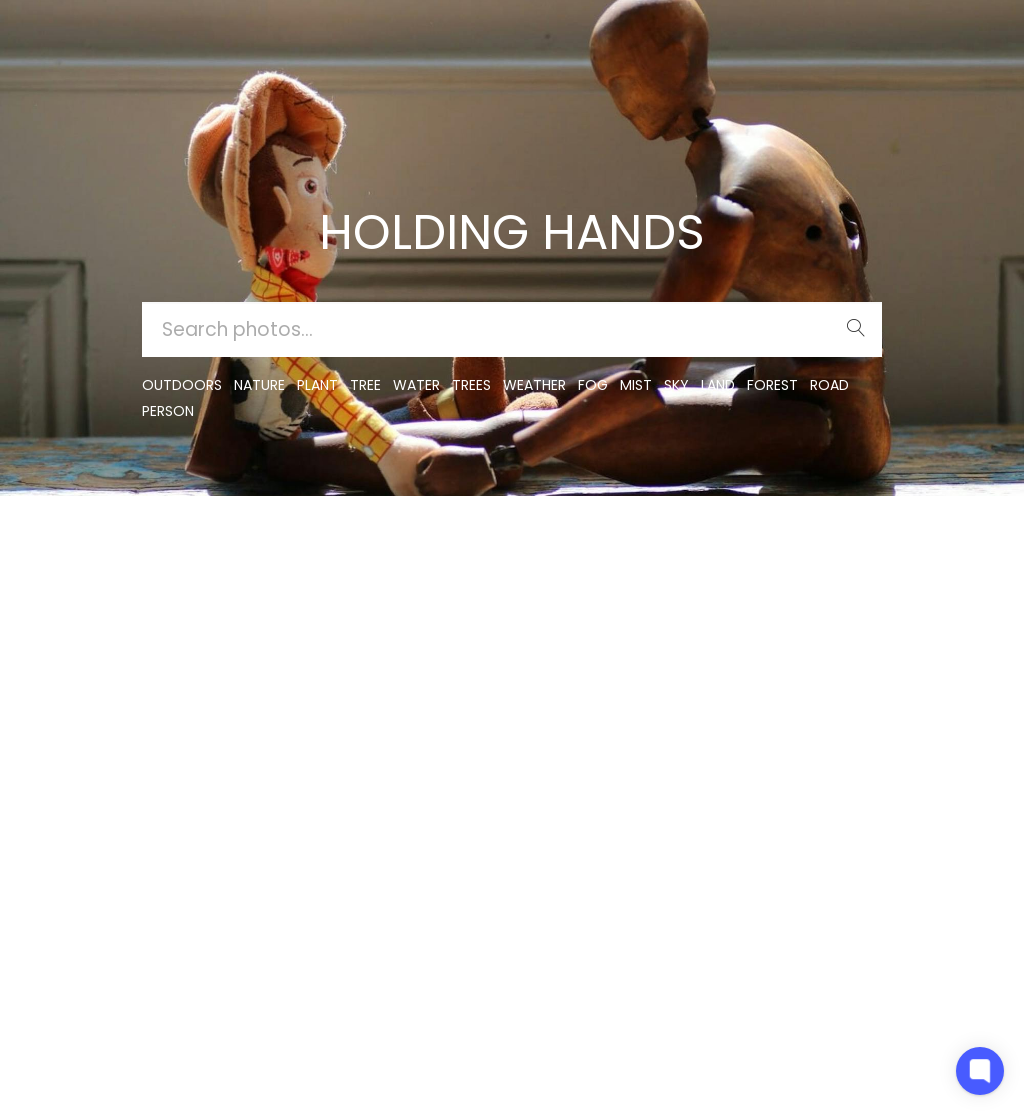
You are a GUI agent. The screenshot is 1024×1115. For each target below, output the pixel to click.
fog (593, 385)
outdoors (182, 385)
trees (471, 385)
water (416, 385)
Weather (534, 385)
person (168, 411)
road (829, 385)
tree (365, 385)
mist (636, 385)
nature (259, 385)
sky (676, 385)
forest (772, 385)
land (718, 385)
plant (317, 385)
